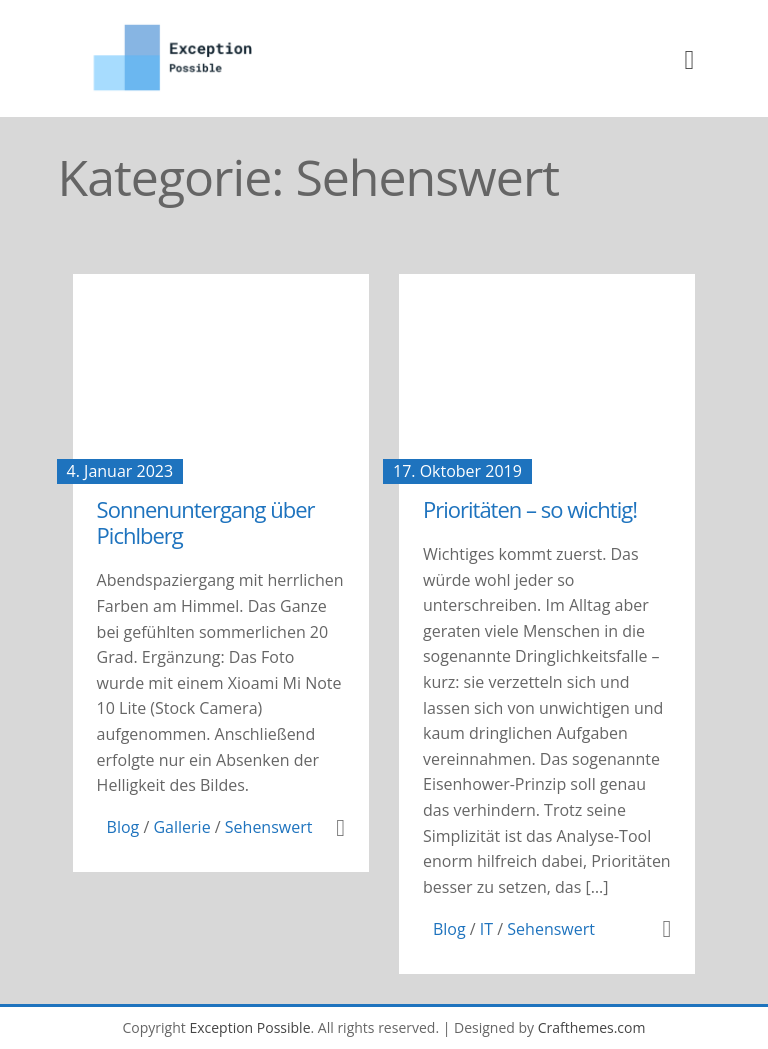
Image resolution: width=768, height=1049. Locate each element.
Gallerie (181, 827)
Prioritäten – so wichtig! (530, 509)
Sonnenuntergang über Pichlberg (206, 522)
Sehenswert (269, 827)
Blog (123, 827)
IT (486, 929)
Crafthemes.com (592, 1027)
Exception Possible (249, 1027)
